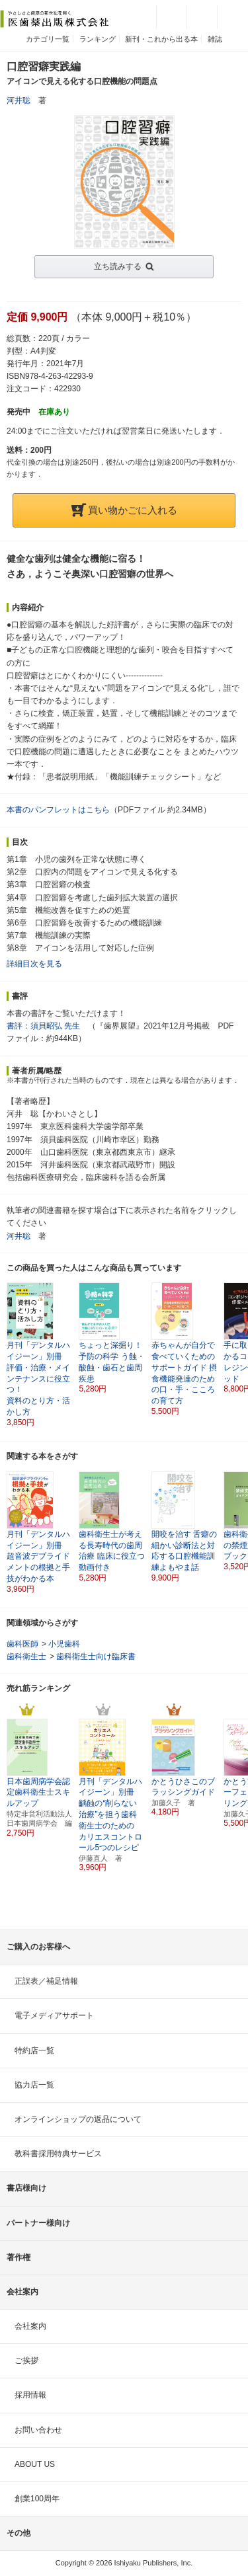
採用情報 (30, 2395)
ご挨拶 (26, 2360)
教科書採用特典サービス (58, 2153)
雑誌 (215, 39)
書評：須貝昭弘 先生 (43, 1026)
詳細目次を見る (34, 963)
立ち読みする (118, 266)
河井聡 (18, 100)
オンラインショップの (78, 2119)
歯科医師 (22, 1644)
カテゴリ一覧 (47, 39)
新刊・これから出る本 (161, 39)
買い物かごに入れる (124, 510)
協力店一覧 (34, 2084)
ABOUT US (35, 2464)
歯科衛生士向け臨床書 (96, 1656)
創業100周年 (37, 2498)
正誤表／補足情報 (46, 1981)
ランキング (97, 39)
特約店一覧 (34, 2050)
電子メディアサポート (54, 2015)
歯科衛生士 (26, 1656)
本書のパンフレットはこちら (58, 809)
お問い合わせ (38, 2430)
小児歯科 (64, 1644)
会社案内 (30, 2326)
